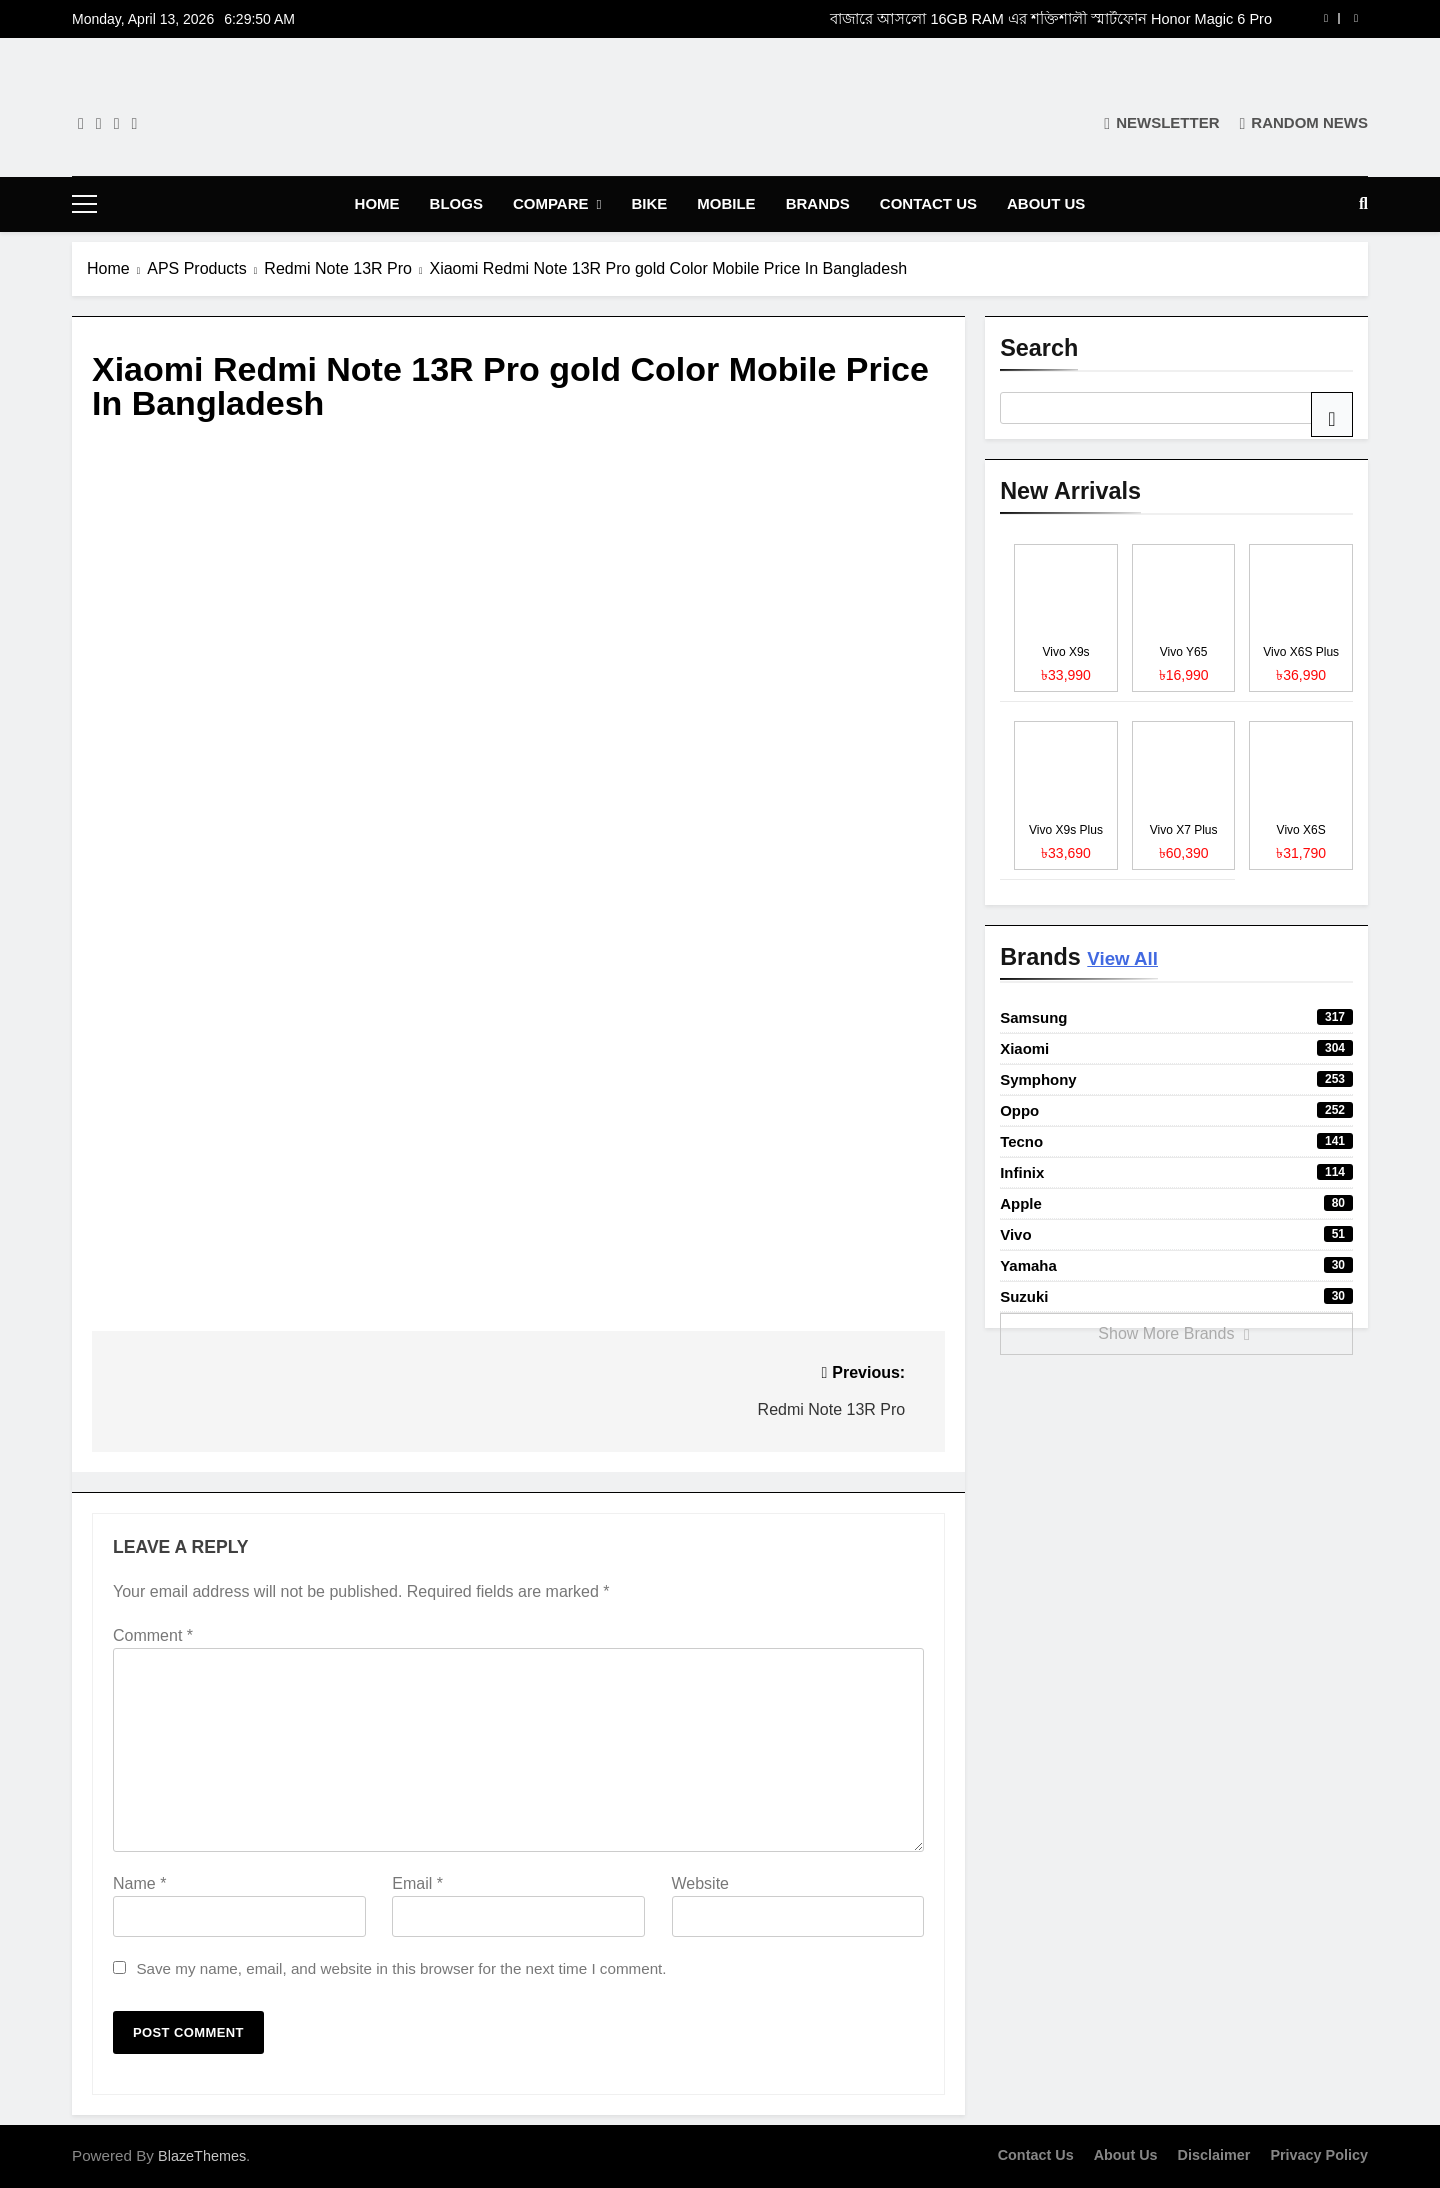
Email (417, 1883)
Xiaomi (1176, 1048)
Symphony (1176, 1079)
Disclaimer (1214, 2155)
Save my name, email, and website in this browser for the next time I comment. (401, 1968)
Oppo (1176, 1110)
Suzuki (1176, 1296)
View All (1122, 958)
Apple (1176, 1203)
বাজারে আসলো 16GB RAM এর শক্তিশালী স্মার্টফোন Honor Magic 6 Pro (1051, 19)
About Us (1046, 203)
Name (139, 1883)
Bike (649, 203)
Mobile (726, 203)
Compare (551, 203)
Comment (153, 1635)
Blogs (456, 203)
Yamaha (1176, 1265)
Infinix (1176, 1172)
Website (701, 1883)
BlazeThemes (202, 2156)
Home (377, 203)
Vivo (1176, 1234)
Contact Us (928, 203)
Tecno (1176, 1141)
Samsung (1176, 1017)
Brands (818, 203)
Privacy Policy (1319, 2155)
